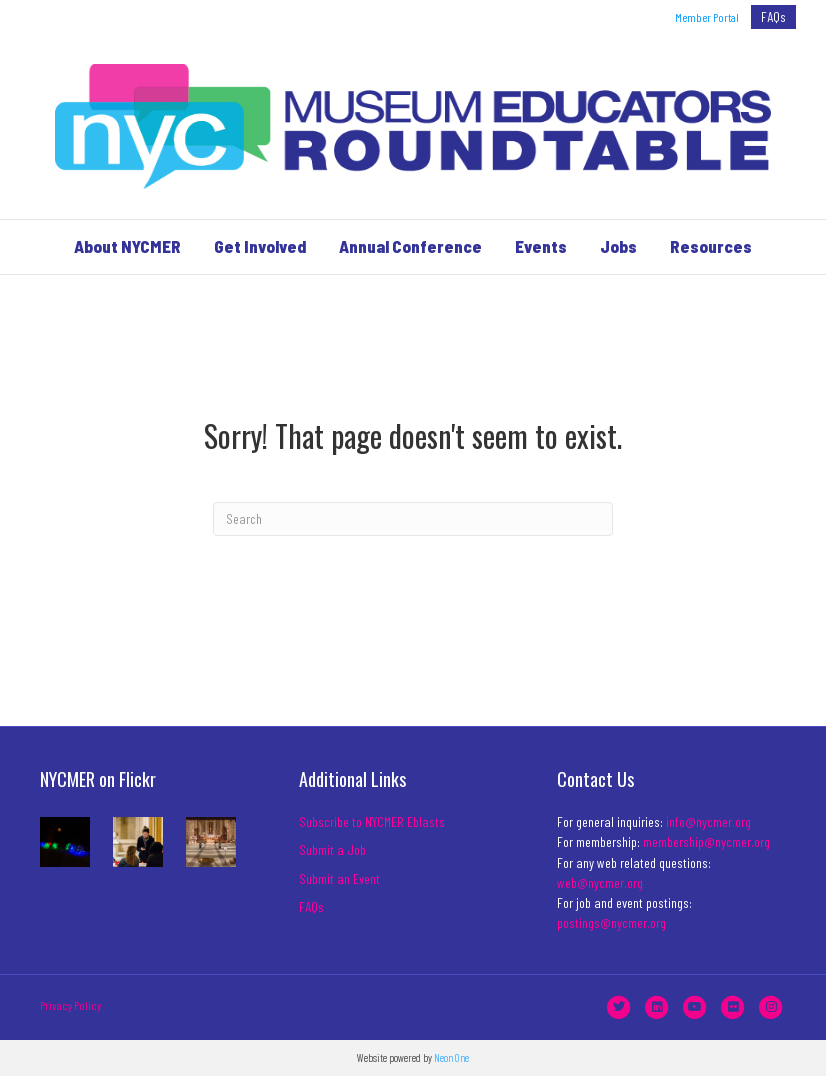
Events (541, 246)
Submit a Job (332, 849)
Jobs (618, 246)
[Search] (413, 519)
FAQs (773, 16)
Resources (711, 246)
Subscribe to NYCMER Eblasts (372, 821)
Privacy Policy (70, 1005)
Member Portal (707, 17)
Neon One (451, 1057)
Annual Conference (410, 246)
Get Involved (260, 246)
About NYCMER (127, 246)
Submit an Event (339, 878)
